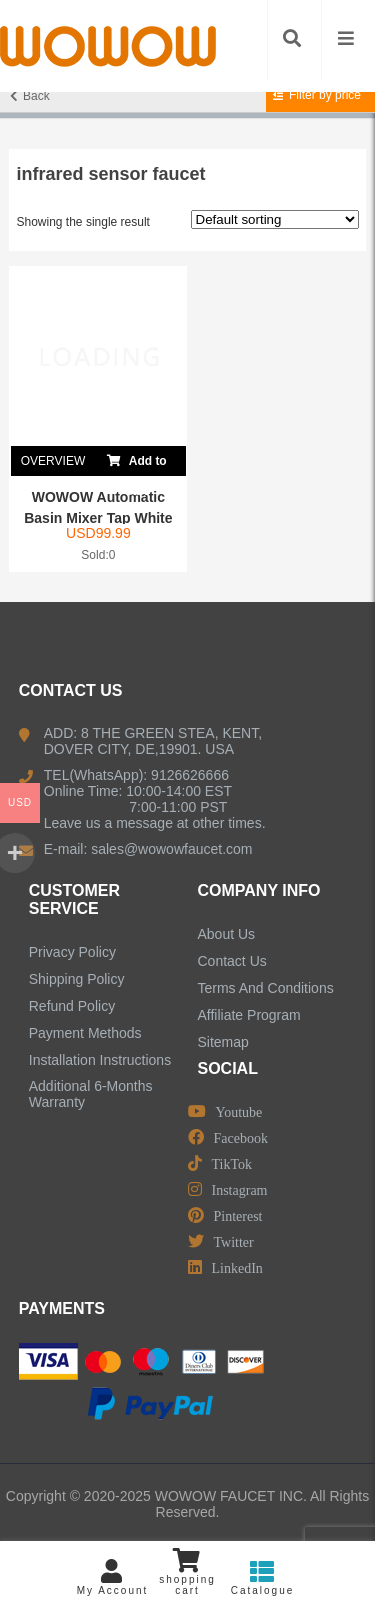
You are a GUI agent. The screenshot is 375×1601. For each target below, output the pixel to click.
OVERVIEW (53, 461)
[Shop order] (275, 219)
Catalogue (262, 1577)
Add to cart (137, 461)
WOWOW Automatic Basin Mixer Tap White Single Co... (98, 518)
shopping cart (187, 1572)
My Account (112, 1577)
